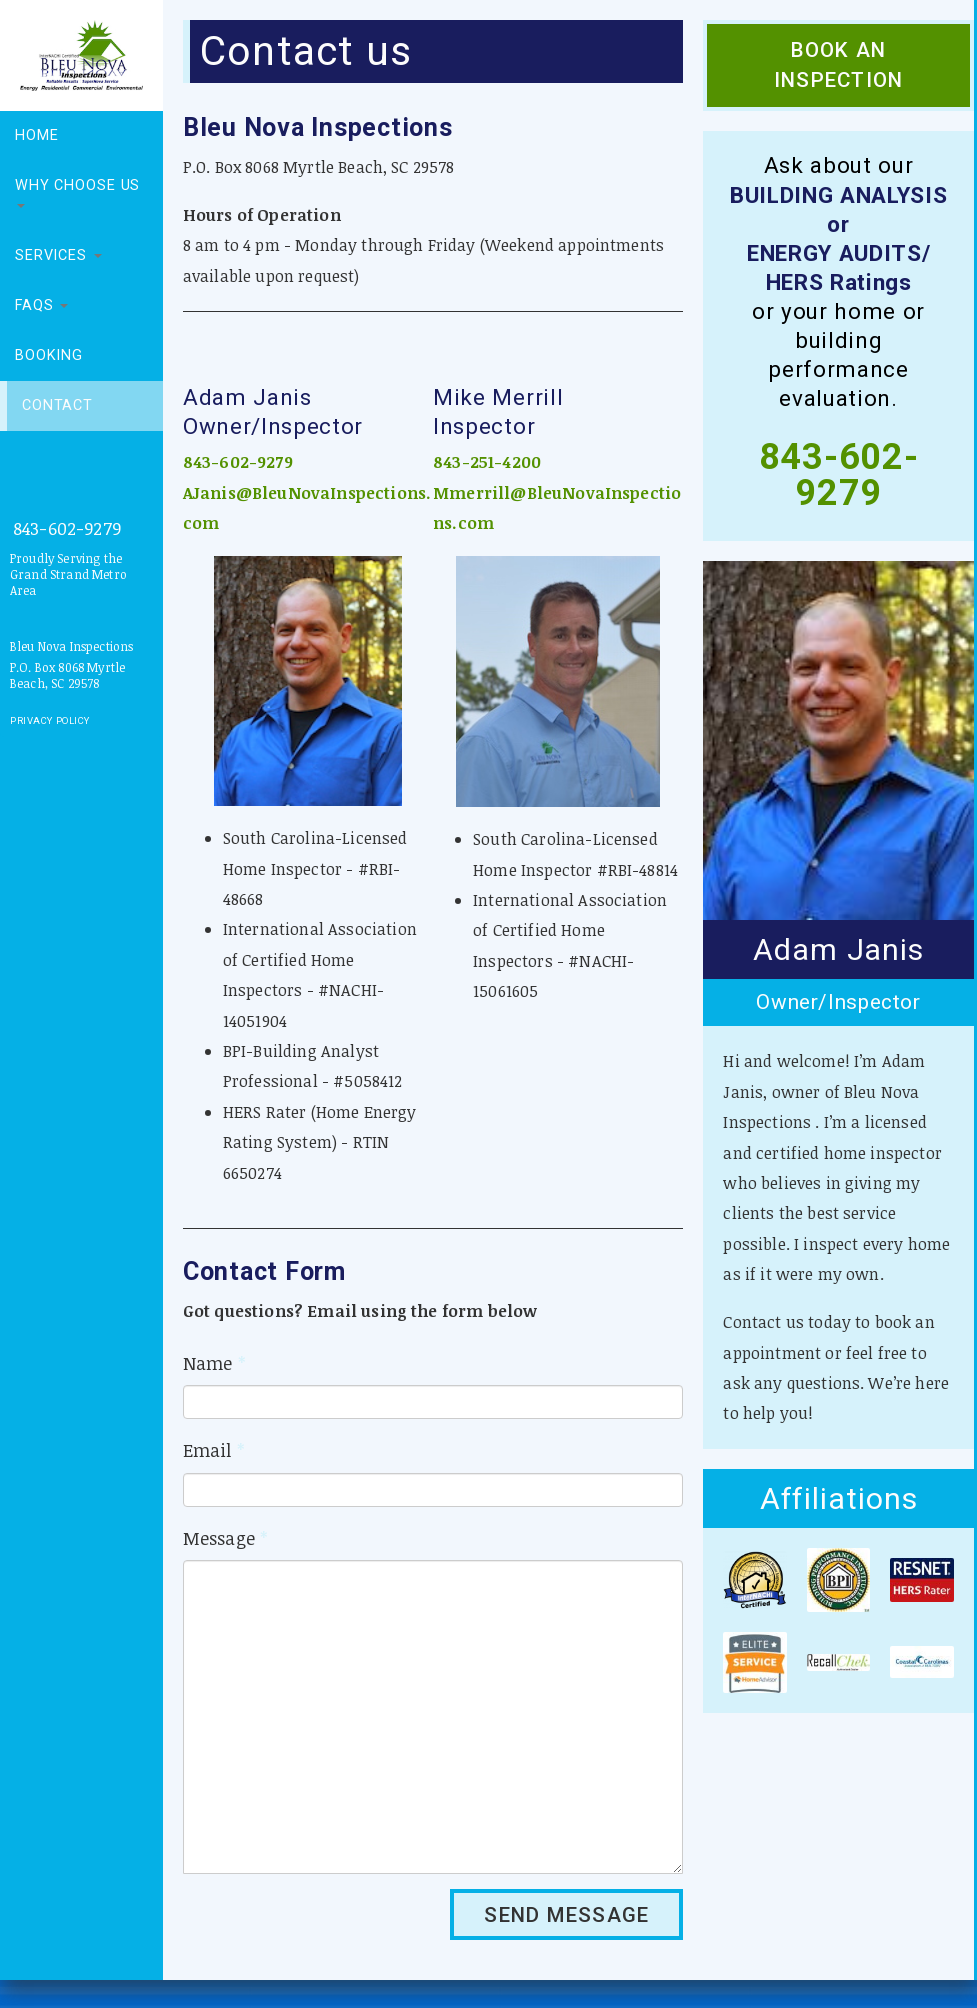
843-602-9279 (67, 528)
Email (213, 1450)
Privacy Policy (50, 720)
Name (214, 1363)
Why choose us (77, 192)
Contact (57, 405)
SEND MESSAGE (566, 1915)
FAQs (41, 305)
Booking (49, 355)
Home (36, 135)
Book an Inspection (838, 65)
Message (225, 1538)
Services (58, 255)
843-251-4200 (487, 462)
